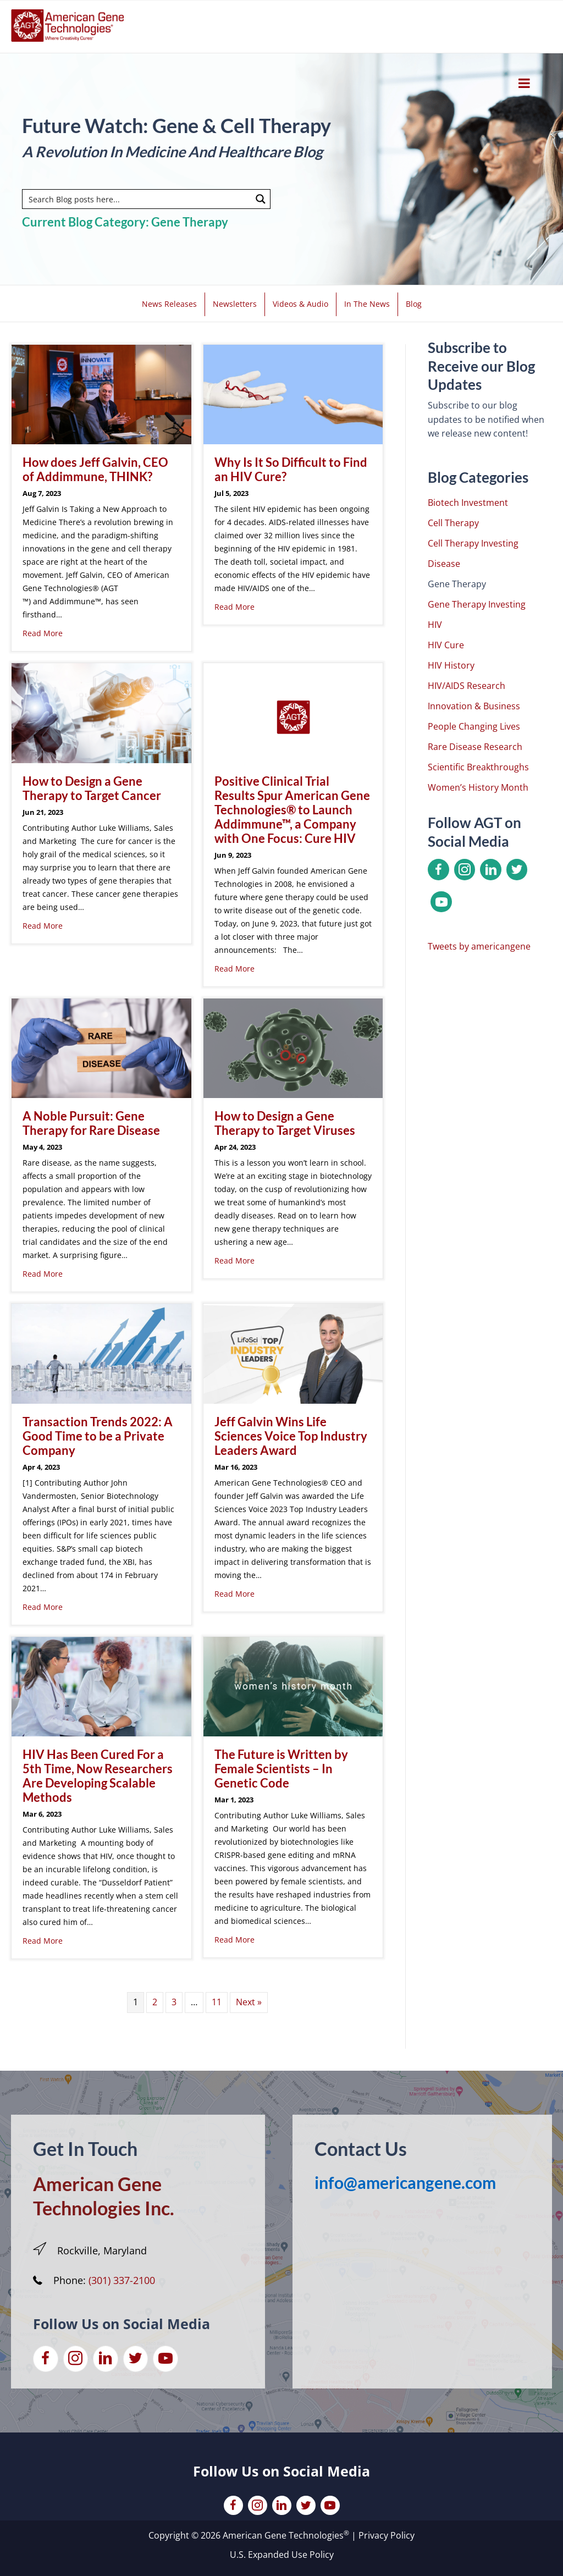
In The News (367, 304)
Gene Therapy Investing (477, 604)
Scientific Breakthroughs (478, 767)
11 (217, 2002)
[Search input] (137, 199)
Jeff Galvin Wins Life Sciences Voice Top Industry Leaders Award (290, 1436)
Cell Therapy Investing (473, 543)
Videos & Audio (300, 304)
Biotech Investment (468, 503)
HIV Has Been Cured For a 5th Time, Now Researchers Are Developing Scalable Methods (98, 1776)
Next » (249, 2002)
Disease (444, 564)
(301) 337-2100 (122, 2280)
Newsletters (235, 304)
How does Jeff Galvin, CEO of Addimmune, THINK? (95, 469)
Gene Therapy (457, 584)
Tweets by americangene (479, 946)
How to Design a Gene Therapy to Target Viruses (284, 1123)
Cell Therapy (453, 523)
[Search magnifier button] (260, 199)
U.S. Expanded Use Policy (282, 2555)
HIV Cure (446, 645)
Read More (43, 633)
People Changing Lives (474, 726)
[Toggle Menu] (524, 83)
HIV (435, 625)
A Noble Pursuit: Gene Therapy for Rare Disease (91, 1123)
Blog (414, 304)
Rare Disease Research (475, 747)
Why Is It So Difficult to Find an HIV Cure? (290, 469)
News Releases (169, 304)
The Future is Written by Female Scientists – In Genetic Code (281, 1768)
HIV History (451, 665)
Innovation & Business (474, 706)
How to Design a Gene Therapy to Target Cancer (92, 788)
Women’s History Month (478, 787)
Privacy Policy (386, 2535)
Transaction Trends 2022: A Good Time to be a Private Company (98, 1436)
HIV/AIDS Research (466, 686)
